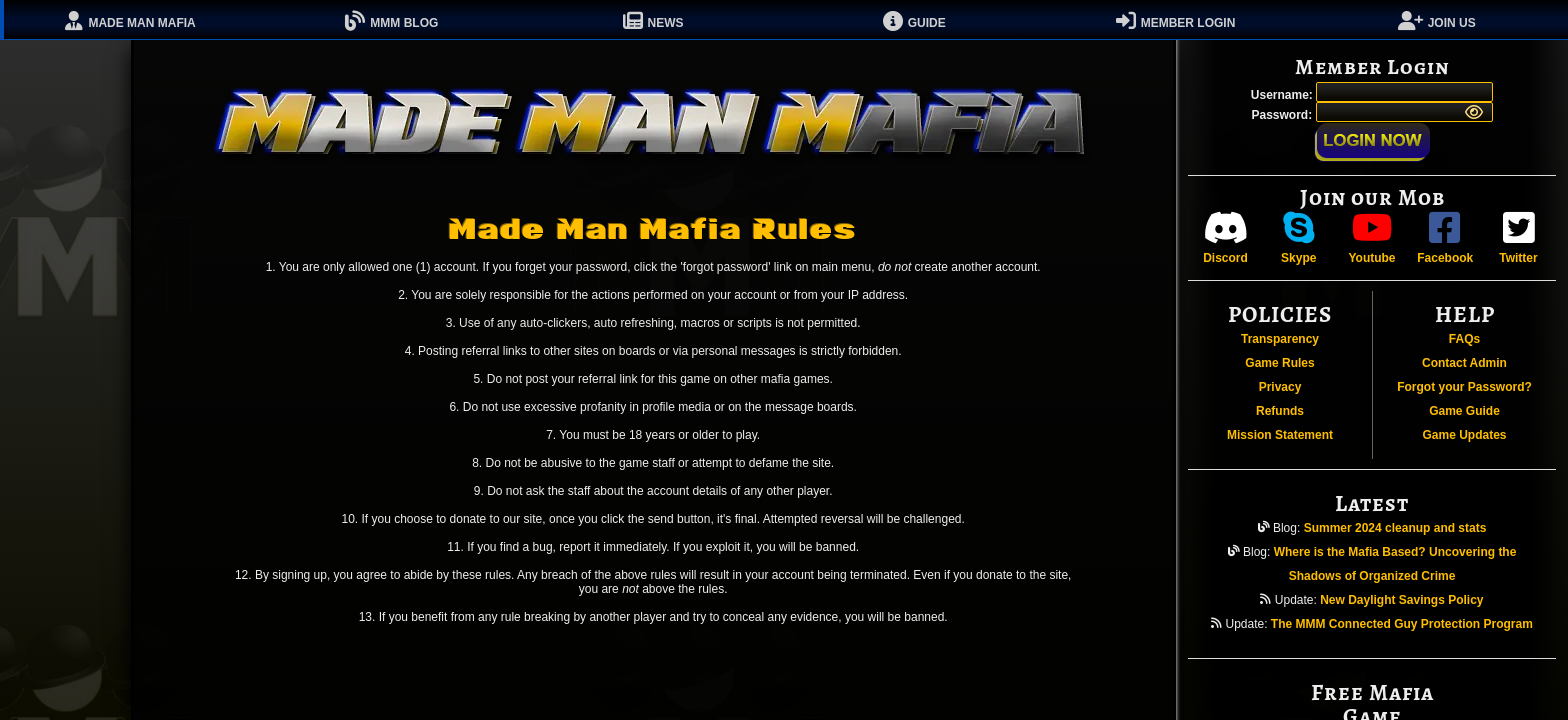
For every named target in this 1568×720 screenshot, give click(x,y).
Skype (1298, 237)
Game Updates (1464, 435)
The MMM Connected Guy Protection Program (1402, 624)
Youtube (1371, 237)
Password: (1283, 115)
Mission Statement (1280, 435)
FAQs (1464, 339)
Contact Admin (1464, 363)
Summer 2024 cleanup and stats (1395, 528)
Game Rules (1279, 363)
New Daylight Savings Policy (1401, 600)
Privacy (1280, 387)
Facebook (1445, 237)
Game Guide (1464, 411)
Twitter (1518, 237)
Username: (1283, 95)
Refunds (1280, 411)
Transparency (1280, 339)
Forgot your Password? (1464, 387)
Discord (1225, 237)
